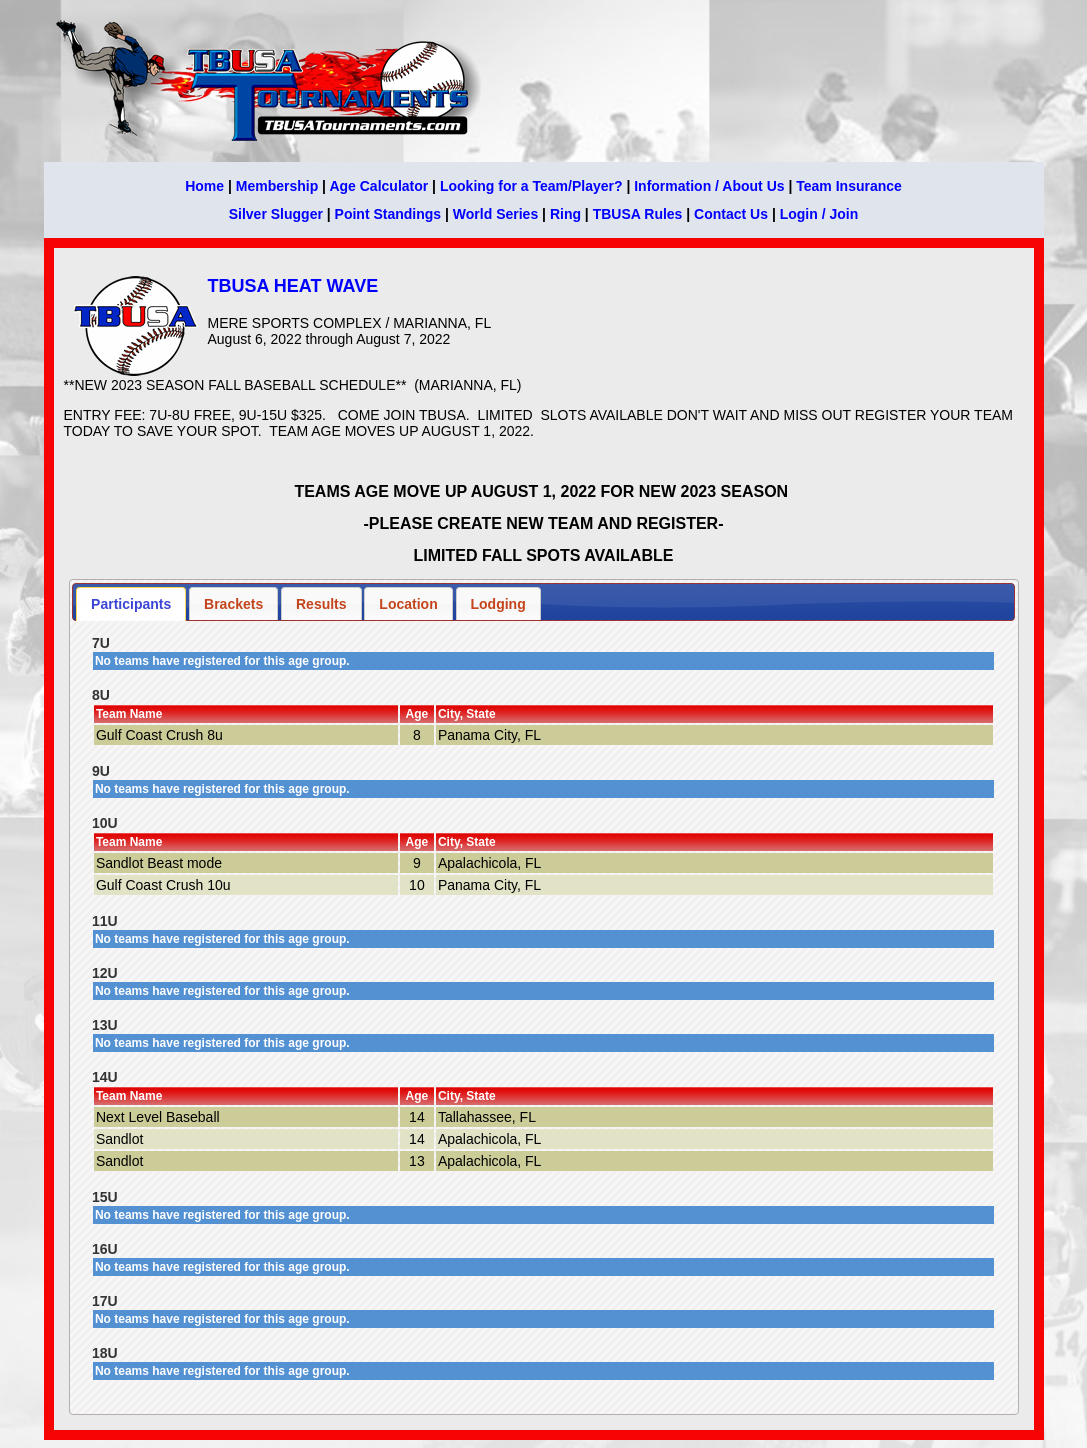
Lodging (498, 604)
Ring (565, 214)
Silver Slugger (276, 214)
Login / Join (819, 214)
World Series (495, 214)
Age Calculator (378, 186)
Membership (277, 186)
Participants (131, 604)
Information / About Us (709, 186)
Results (321, 604)
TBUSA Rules (638, 214)
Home (204, 186)
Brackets (233, 604)
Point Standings (388, 214)
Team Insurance (849, 186)
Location (408, 604)
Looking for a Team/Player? (531, 186)
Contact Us (731, 214)
